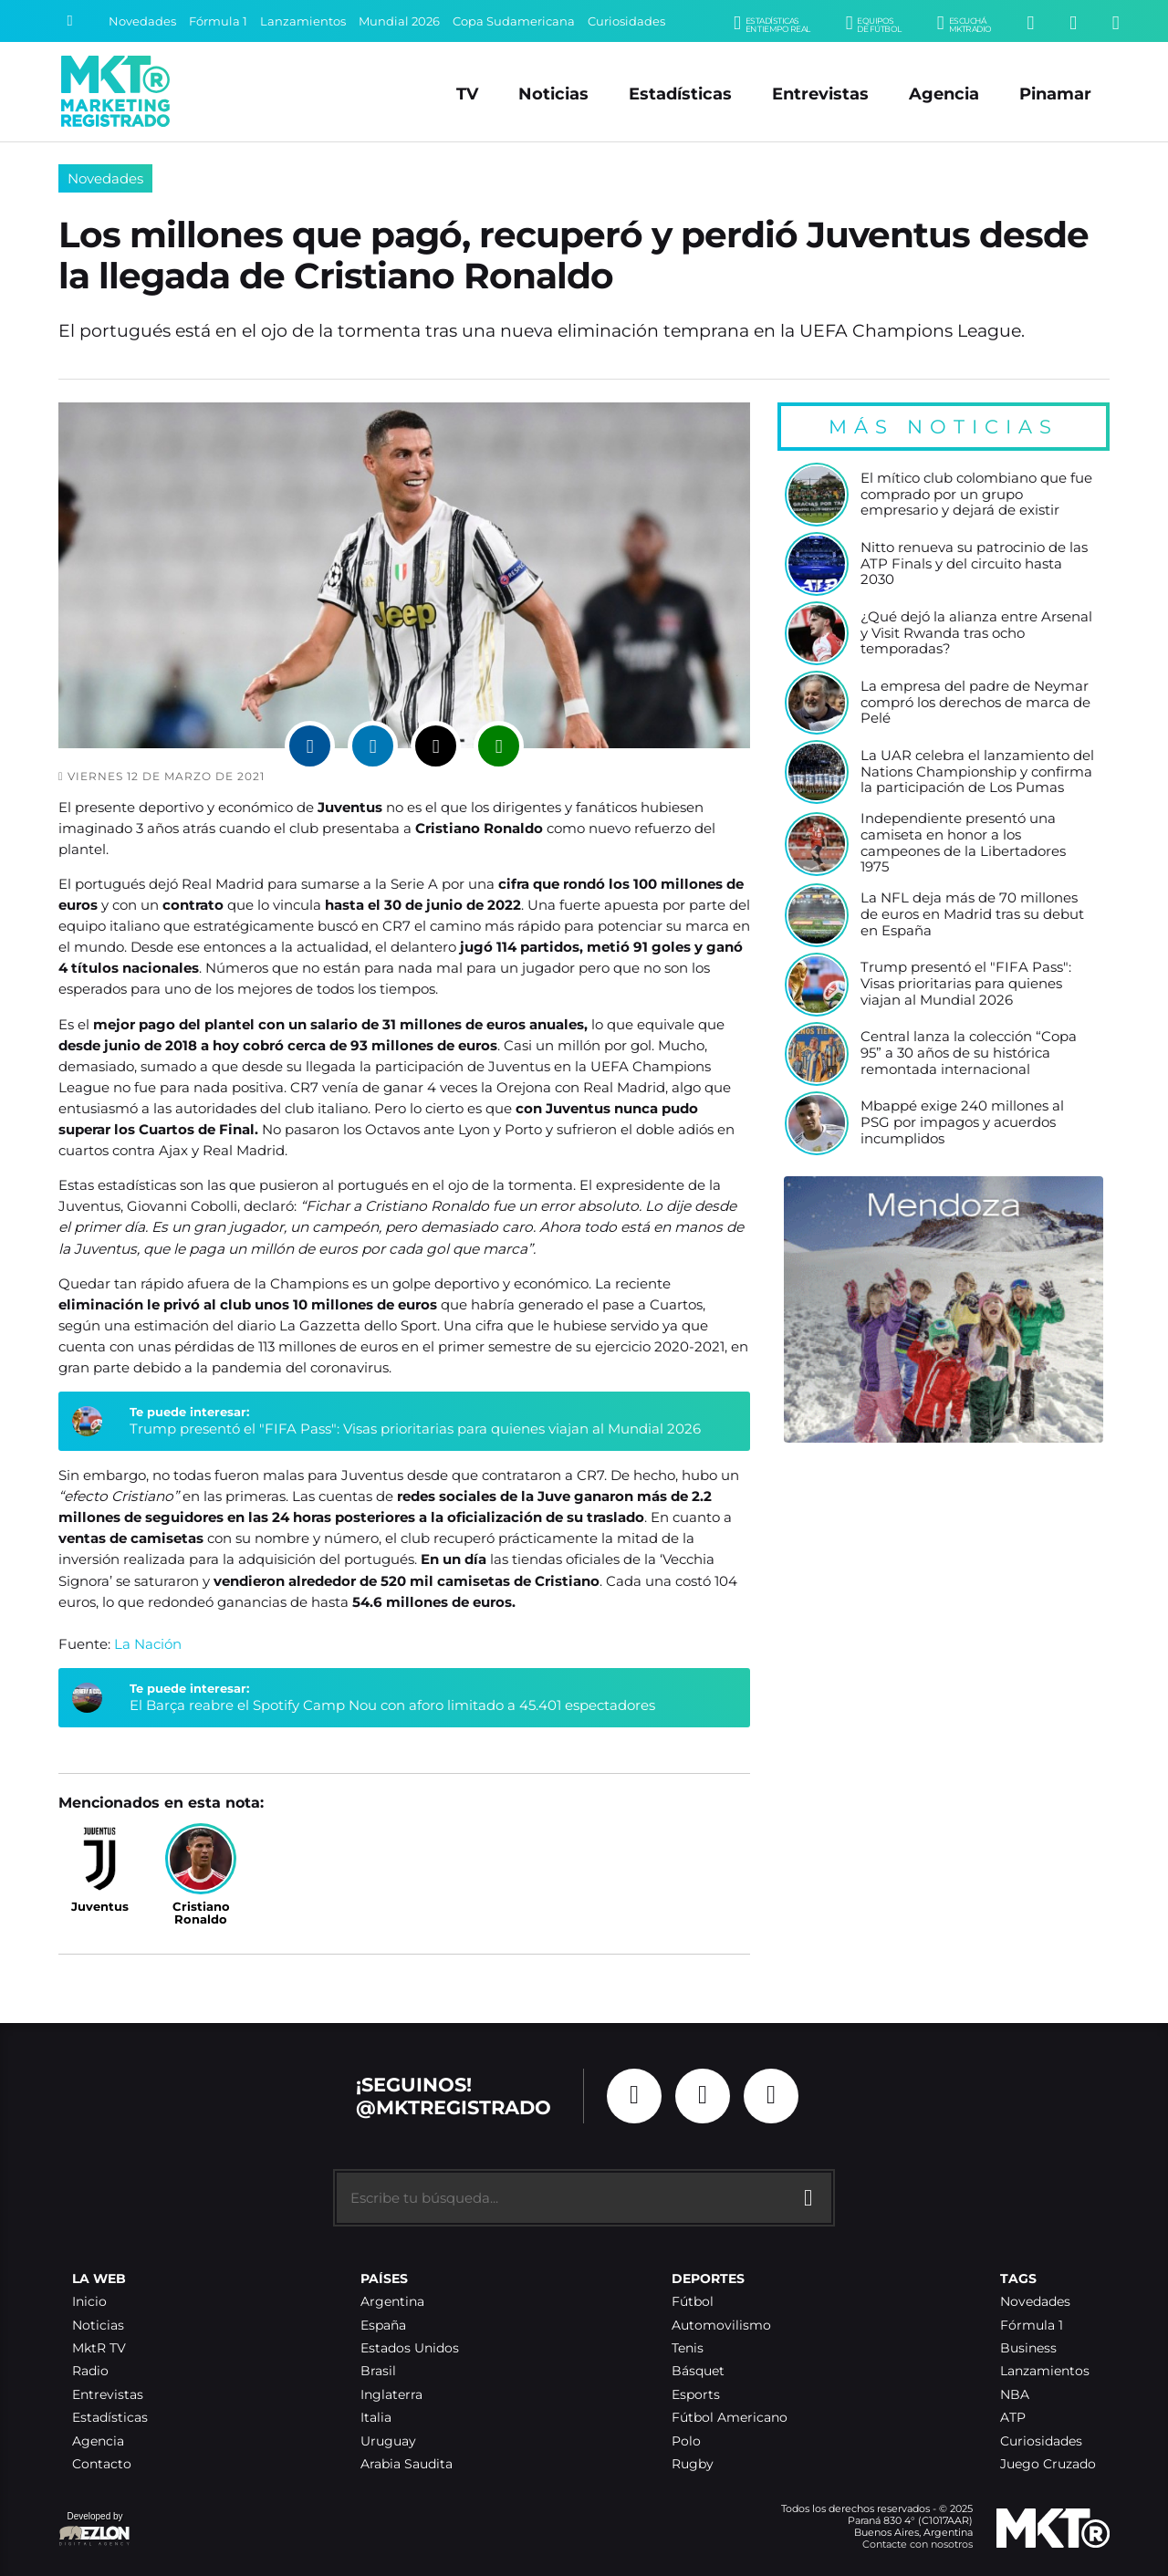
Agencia (944, 93)
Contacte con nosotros (917, 2544)
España (383, 2325)
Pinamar (1055, 93)
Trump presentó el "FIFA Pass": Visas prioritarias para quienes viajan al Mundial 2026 (415, 1428)
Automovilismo (721, 2325)
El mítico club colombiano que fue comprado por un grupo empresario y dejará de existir (976, 494)
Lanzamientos (303, 21)
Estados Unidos (409, 2348)
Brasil (378, 2371)
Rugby (693, 2464)
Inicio (89, 2302)
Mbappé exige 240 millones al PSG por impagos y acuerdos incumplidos (962, 1122)
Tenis (688, 2348)
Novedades (142, 21)
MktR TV (99, 2348)
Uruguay (388, 2441)
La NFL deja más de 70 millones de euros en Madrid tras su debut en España (972, 914)
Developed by (94, 2530)
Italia (375, 2418)
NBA (1014, 2395)
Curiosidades (626, 21)
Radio (90, 2371)
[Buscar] (69, 21)
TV (467, 93)
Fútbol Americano (729, 2418)
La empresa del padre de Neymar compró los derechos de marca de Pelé (975, 702)
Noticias (553, 93)
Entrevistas (820, 93)
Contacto (101, 2464)
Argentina (392, 2302)
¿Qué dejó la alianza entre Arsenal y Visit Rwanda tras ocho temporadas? (976, 633)
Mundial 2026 (399, 21)
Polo (686, 2441)
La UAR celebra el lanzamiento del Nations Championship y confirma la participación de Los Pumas (977, 772)
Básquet (698, 2371)
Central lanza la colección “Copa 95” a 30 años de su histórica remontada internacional (968, 1053)
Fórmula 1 (218, 21)
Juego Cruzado (1048, 2464)
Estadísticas (680, 93)
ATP (1013, 2418)
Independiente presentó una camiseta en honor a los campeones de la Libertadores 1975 (963, 843)
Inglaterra (391, 2395)
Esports (696, 2395)
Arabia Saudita (406, 2464)
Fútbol (693, 2302)
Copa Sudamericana (514, 21)
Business (1028, 2348)
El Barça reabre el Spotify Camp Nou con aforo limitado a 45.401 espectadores (392, 1705)
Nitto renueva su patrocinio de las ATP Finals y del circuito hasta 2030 (974, 564)
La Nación (148, 1644)
